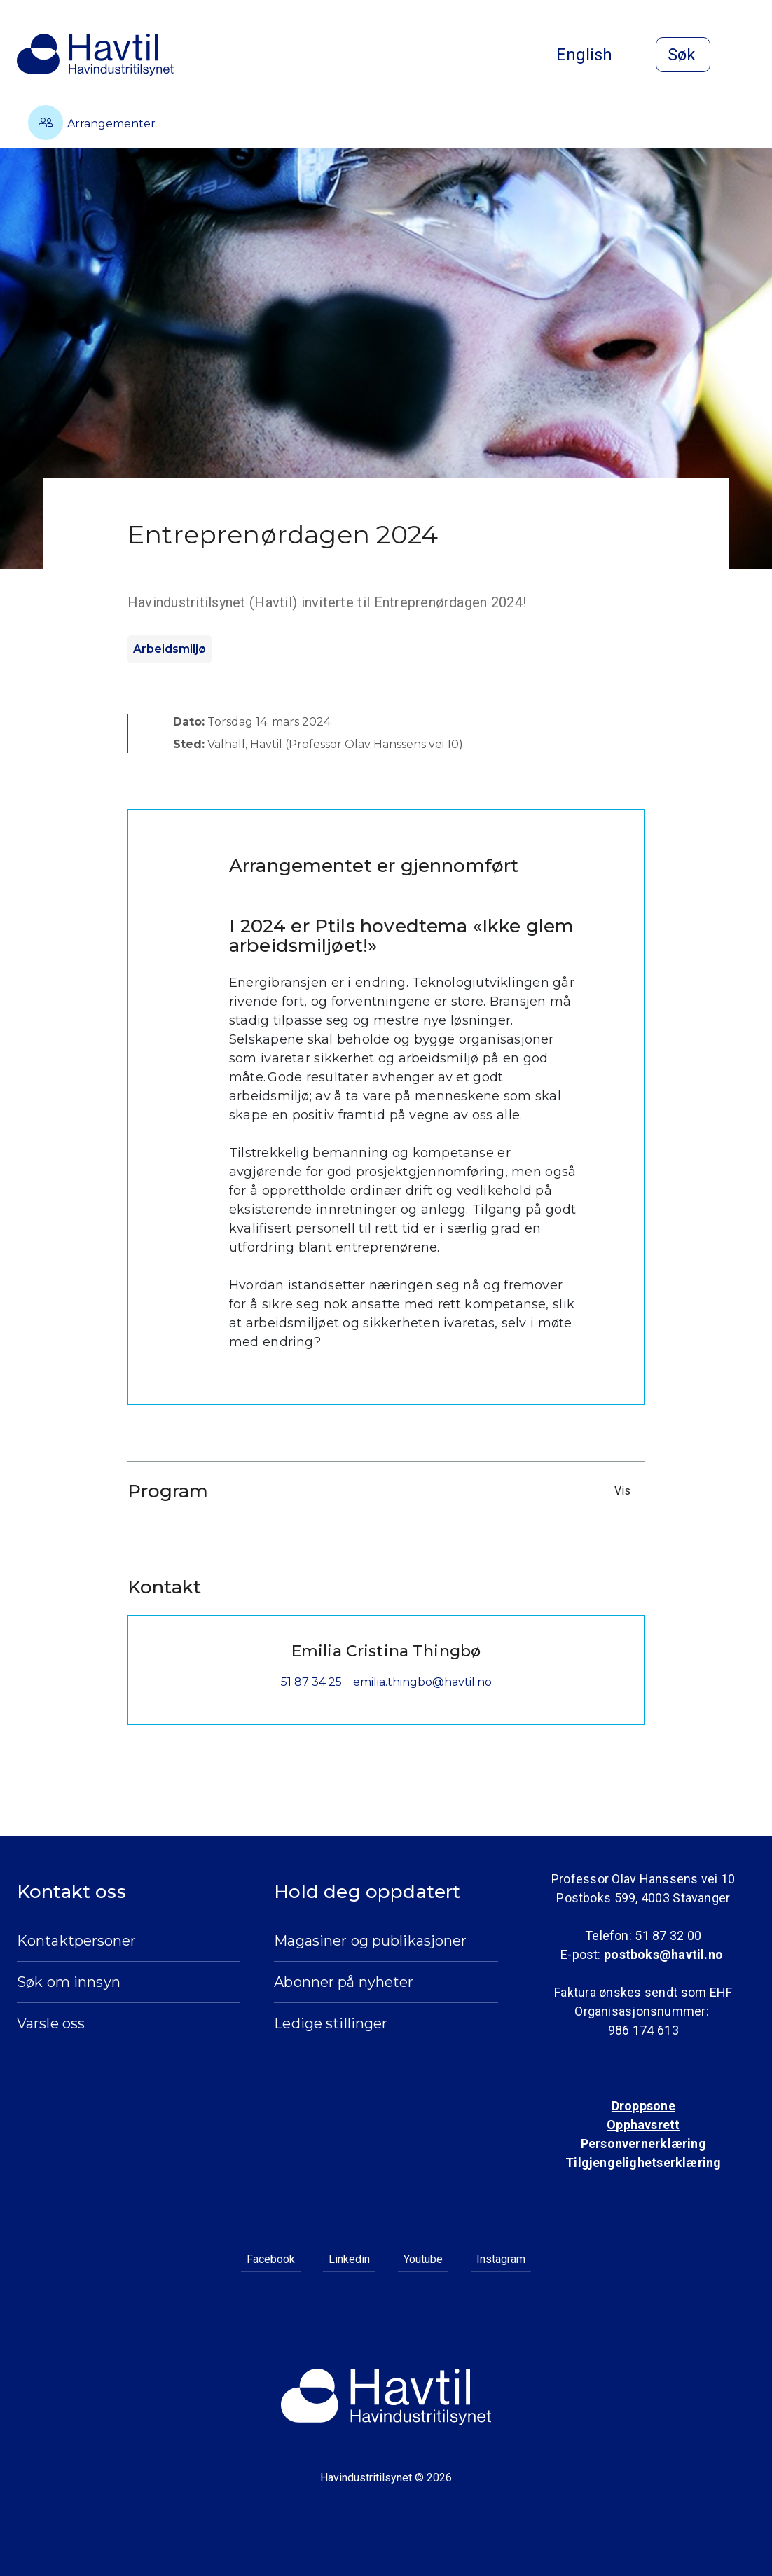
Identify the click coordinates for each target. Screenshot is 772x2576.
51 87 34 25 (311, 1682)
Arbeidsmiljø (169, 649)
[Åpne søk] (683, 54)
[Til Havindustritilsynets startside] (95, 55)
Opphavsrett (643, 2124)
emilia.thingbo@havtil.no (422, 1682)
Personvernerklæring (643, 2143)
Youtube (423, 2259)
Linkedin (349, 2259)
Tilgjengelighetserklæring (643, 2162)
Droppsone (643, 2105)
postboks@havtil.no (665, 1954)
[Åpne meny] (746, 56)
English (595, 54)
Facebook (271, 2259)
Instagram (500, 2259)
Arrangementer (92, 122)
